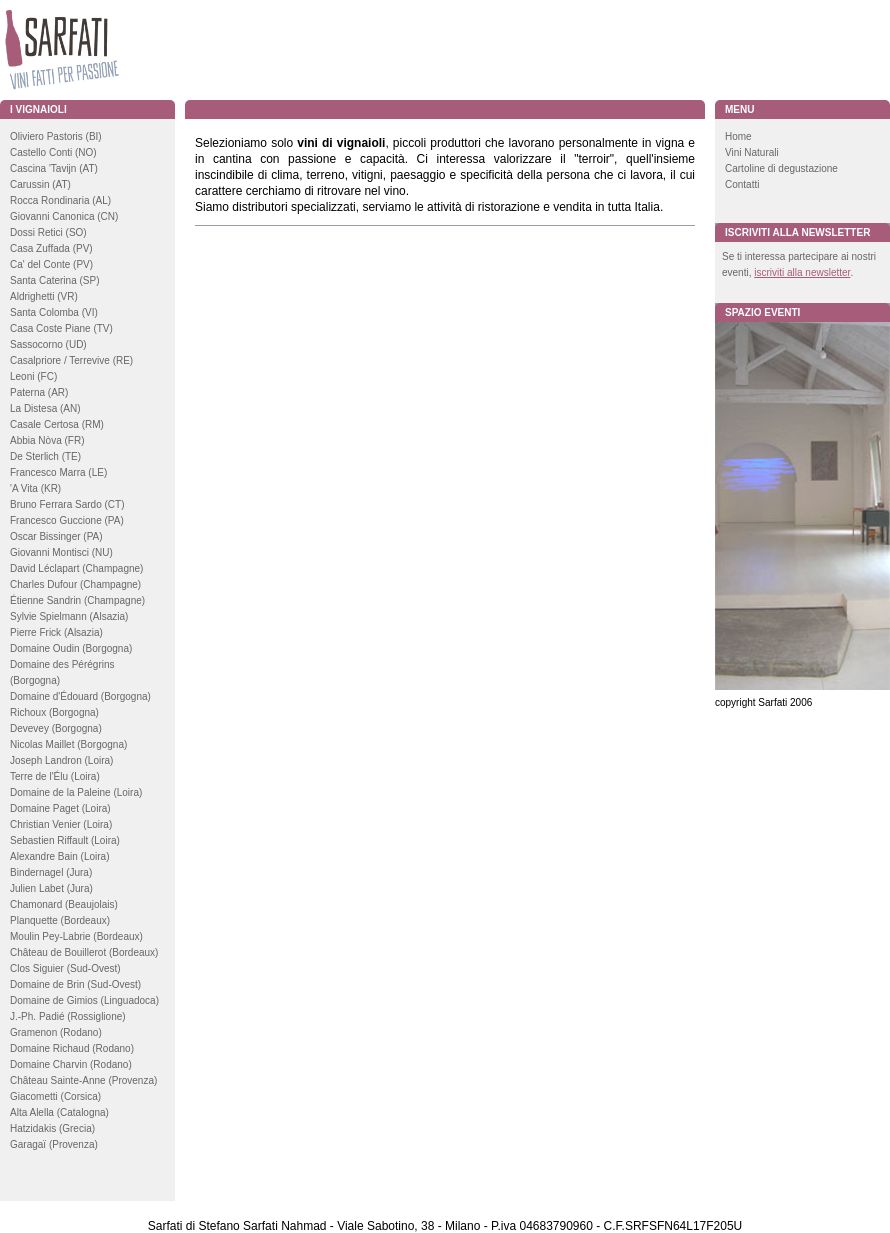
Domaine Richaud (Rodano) (72, 1048)
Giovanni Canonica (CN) (64, 216)
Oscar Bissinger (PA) (56, 536)
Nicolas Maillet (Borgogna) (68, 744)
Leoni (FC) (33, 376)
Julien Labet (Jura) (51, 888)
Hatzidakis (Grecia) (52, 1128)
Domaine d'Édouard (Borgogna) (80, 696)
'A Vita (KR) (35, 488)
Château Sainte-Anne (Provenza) (83, 1080)
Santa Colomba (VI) (54, 312)
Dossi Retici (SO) (48, 232)
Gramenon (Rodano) (56, 1032)
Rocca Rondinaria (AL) (60, 200)
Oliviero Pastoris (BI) (56, 136)
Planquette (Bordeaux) (60, 920)
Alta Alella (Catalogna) (59, 1112)
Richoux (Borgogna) (54, 712)
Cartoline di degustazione (781, 168)
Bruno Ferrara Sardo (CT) (67, 504)
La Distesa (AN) (45, 408)
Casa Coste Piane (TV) (61, 328)
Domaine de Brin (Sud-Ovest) (75, 984)
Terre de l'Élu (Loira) (55, 776)
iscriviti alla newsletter (802, 272)
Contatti (742, 184)
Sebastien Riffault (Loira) (65, 840)
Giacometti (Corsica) (55, 1096)
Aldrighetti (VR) (44, 296)
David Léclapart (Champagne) (76, 568)
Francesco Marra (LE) (58, 472)
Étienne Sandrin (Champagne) (77, 600)
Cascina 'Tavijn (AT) (54, 168)
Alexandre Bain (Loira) (60, 856)
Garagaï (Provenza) (54, 1144)
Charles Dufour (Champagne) (75, 584)
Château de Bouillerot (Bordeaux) (84, 952)
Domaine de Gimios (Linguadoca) (84, 1000)
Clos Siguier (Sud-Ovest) (65, 968)
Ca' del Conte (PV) (51, 264)
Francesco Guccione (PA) (67, 520)
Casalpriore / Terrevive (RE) (71, 360)
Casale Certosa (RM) (57, 424)
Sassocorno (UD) (48, 344)
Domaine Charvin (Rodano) (71, 1064)
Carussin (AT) (40, 184)
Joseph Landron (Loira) (61, 760)
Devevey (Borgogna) (56, 728)
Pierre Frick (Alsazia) (56, 632)
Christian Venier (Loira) (61, 824)
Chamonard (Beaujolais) (64, 904)
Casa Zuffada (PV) (51, 248)
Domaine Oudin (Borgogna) (71, 648)
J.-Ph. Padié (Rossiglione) (68, 1016)
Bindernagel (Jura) (51, 872)
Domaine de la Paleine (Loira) (76, 792)
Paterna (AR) (39, 392)
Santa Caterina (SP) (55, 280)
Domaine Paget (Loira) (60, 808)
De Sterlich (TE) (45, 456)
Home (738, 136)
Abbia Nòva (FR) (47, 440)
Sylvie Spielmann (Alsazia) (69, 616)
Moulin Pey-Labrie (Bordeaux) (76, 936)
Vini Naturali (752, 152)
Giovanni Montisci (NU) (61, 552)
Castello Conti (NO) (53, 152)
